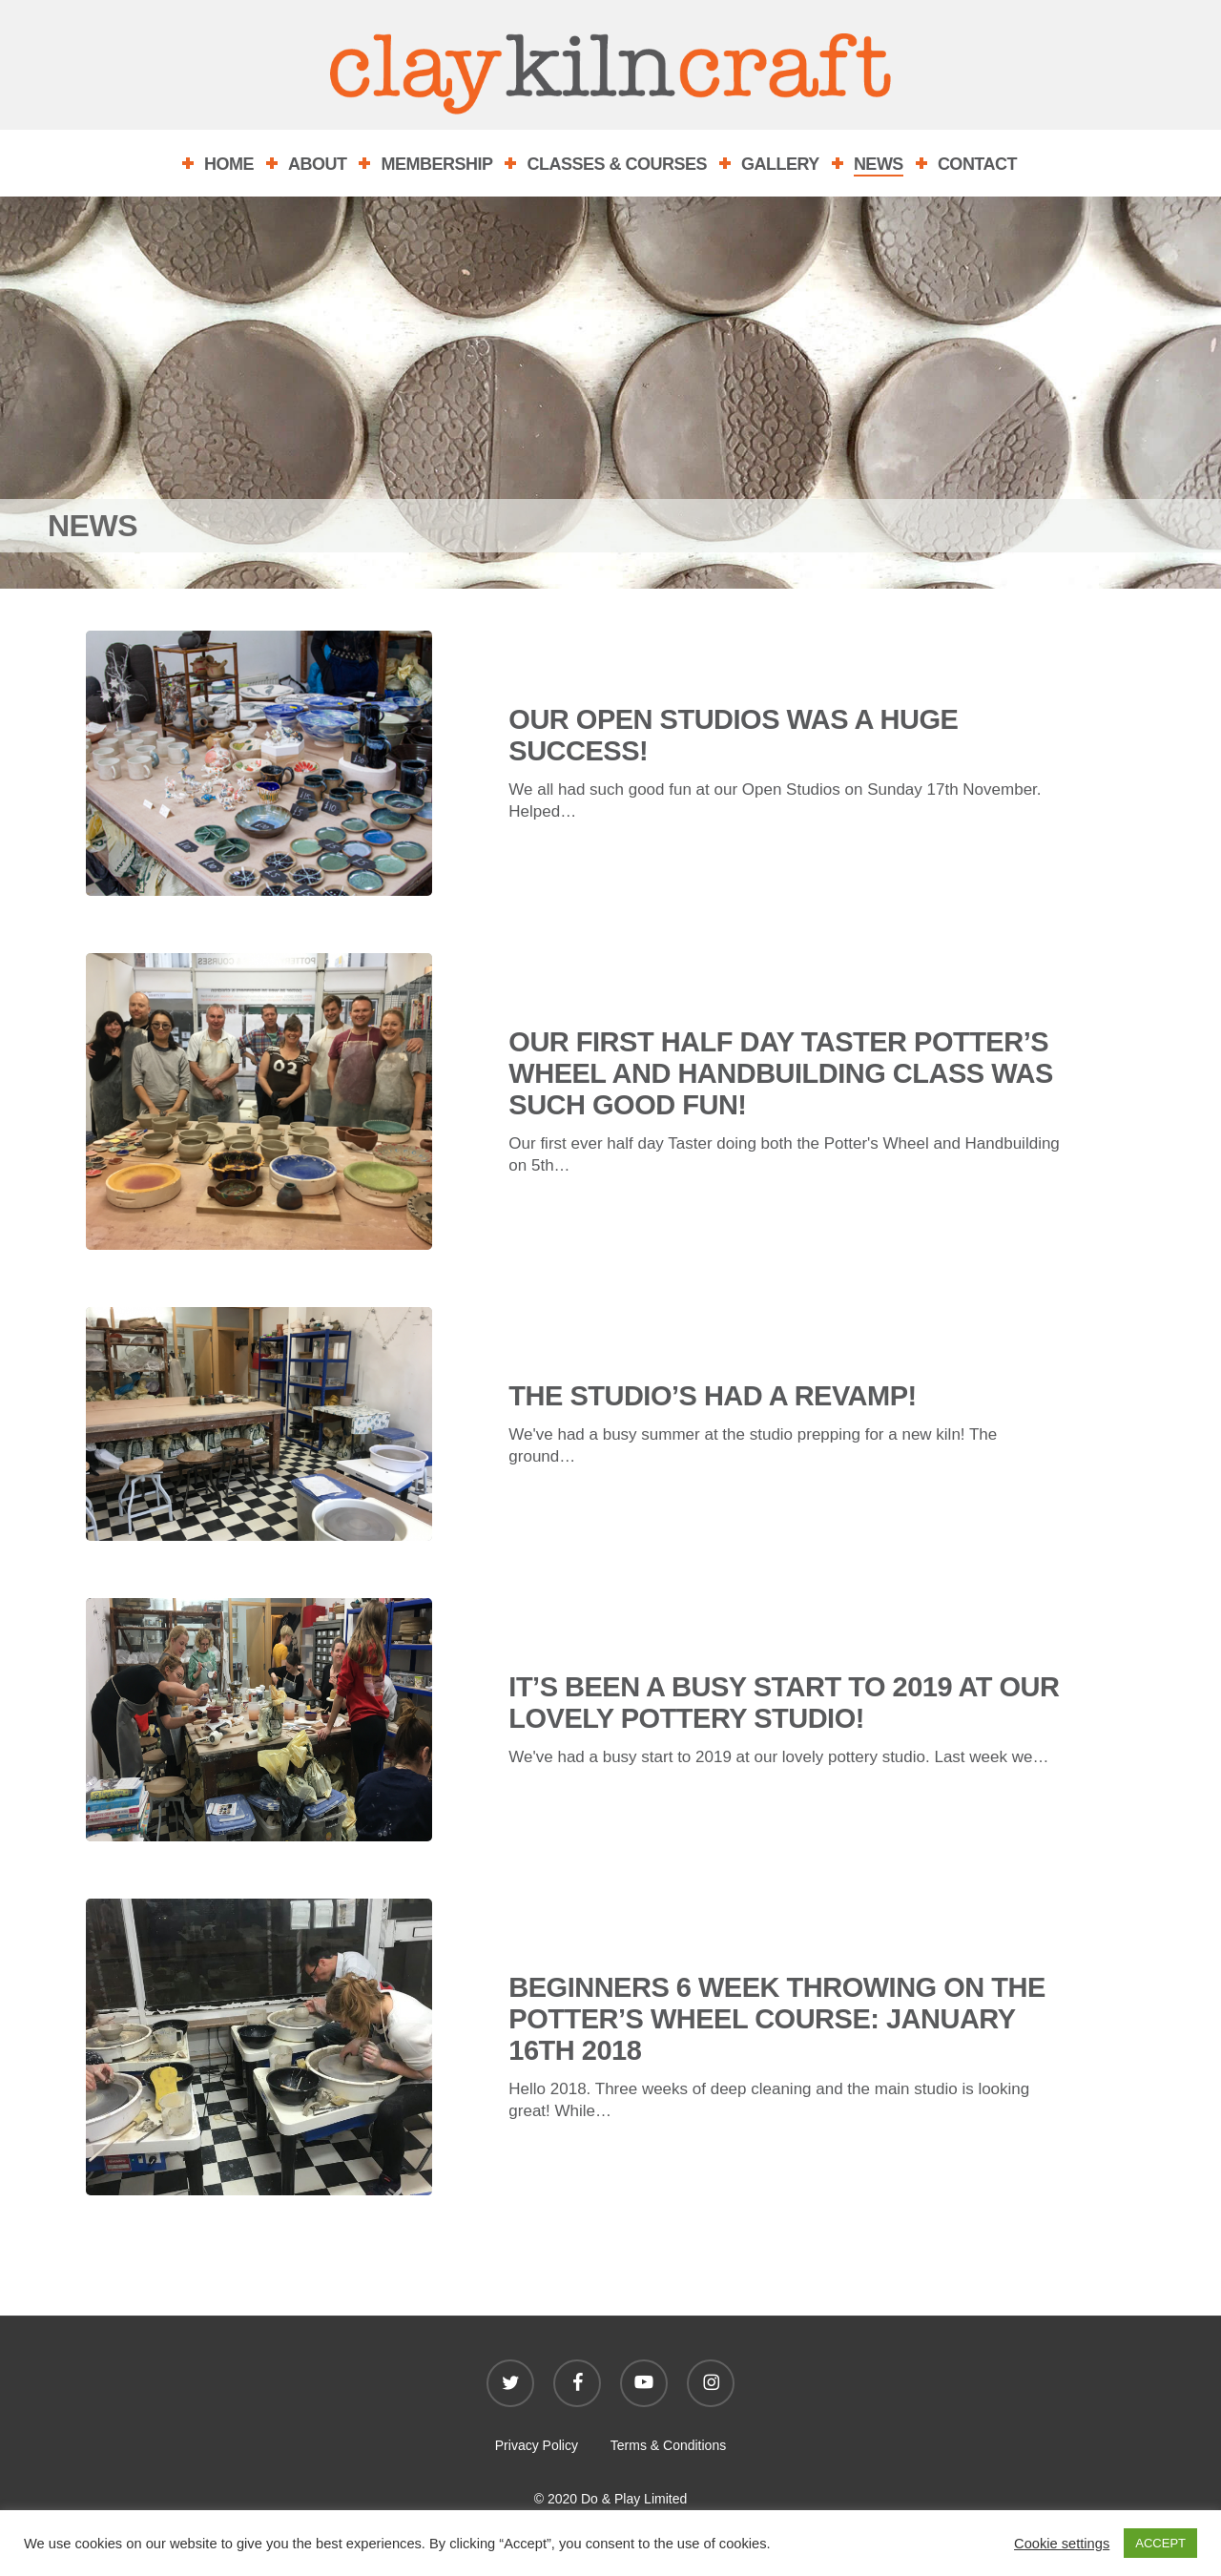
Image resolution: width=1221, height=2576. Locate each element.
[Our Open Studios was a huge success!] (259, 763)
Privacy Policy (536, 2445)
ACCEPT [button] (1160, 2543)
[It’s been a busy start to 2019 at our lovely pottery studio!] (259, 1733)
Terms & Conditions (668, 2445)
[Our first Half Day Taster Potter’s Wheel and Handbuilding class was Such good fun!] (259, 1114)
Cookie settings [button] (1061, 2543)
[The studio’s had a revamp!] (259, 1437)
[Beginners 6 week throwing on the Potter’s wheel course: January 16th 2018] (259, 2060)
